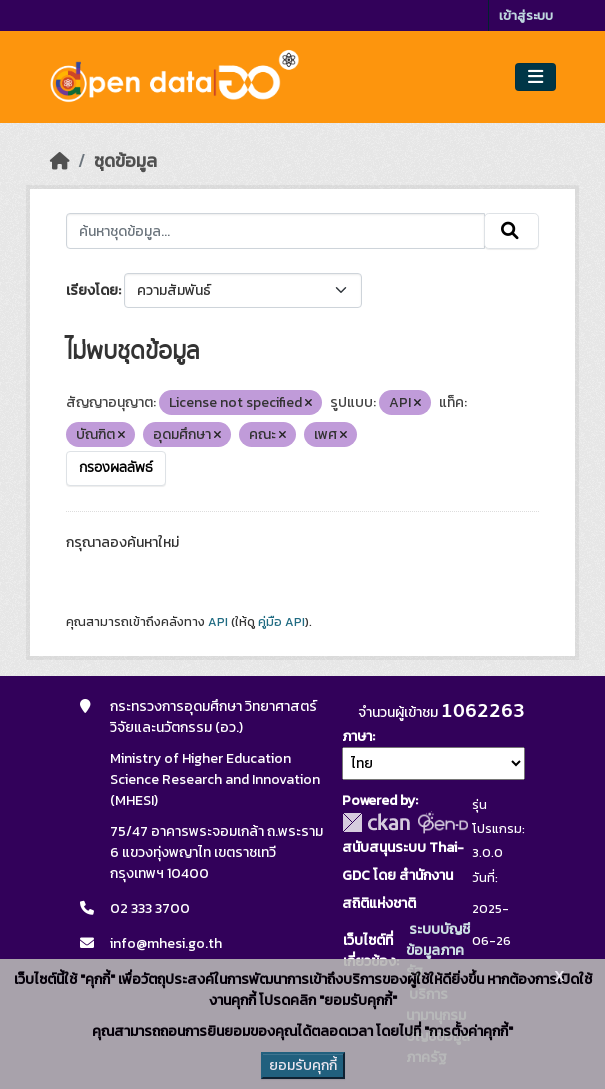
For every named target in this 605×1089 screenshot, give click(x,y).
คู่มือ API (281, 622)
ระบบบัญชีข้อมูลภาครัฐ (438, 950)
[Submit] (511, 231)
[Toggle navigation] (535, 77)
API (218, 622)
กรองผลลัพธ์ (116, 468)
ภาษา (357, 736)
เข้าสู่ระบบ (526, 15)
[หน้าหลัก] (60, 161)
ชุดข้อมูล (125, 161)
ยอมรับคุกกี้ (303, 1065)
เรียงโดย (92, 290)
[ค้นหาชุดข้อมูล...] (275, 231)
